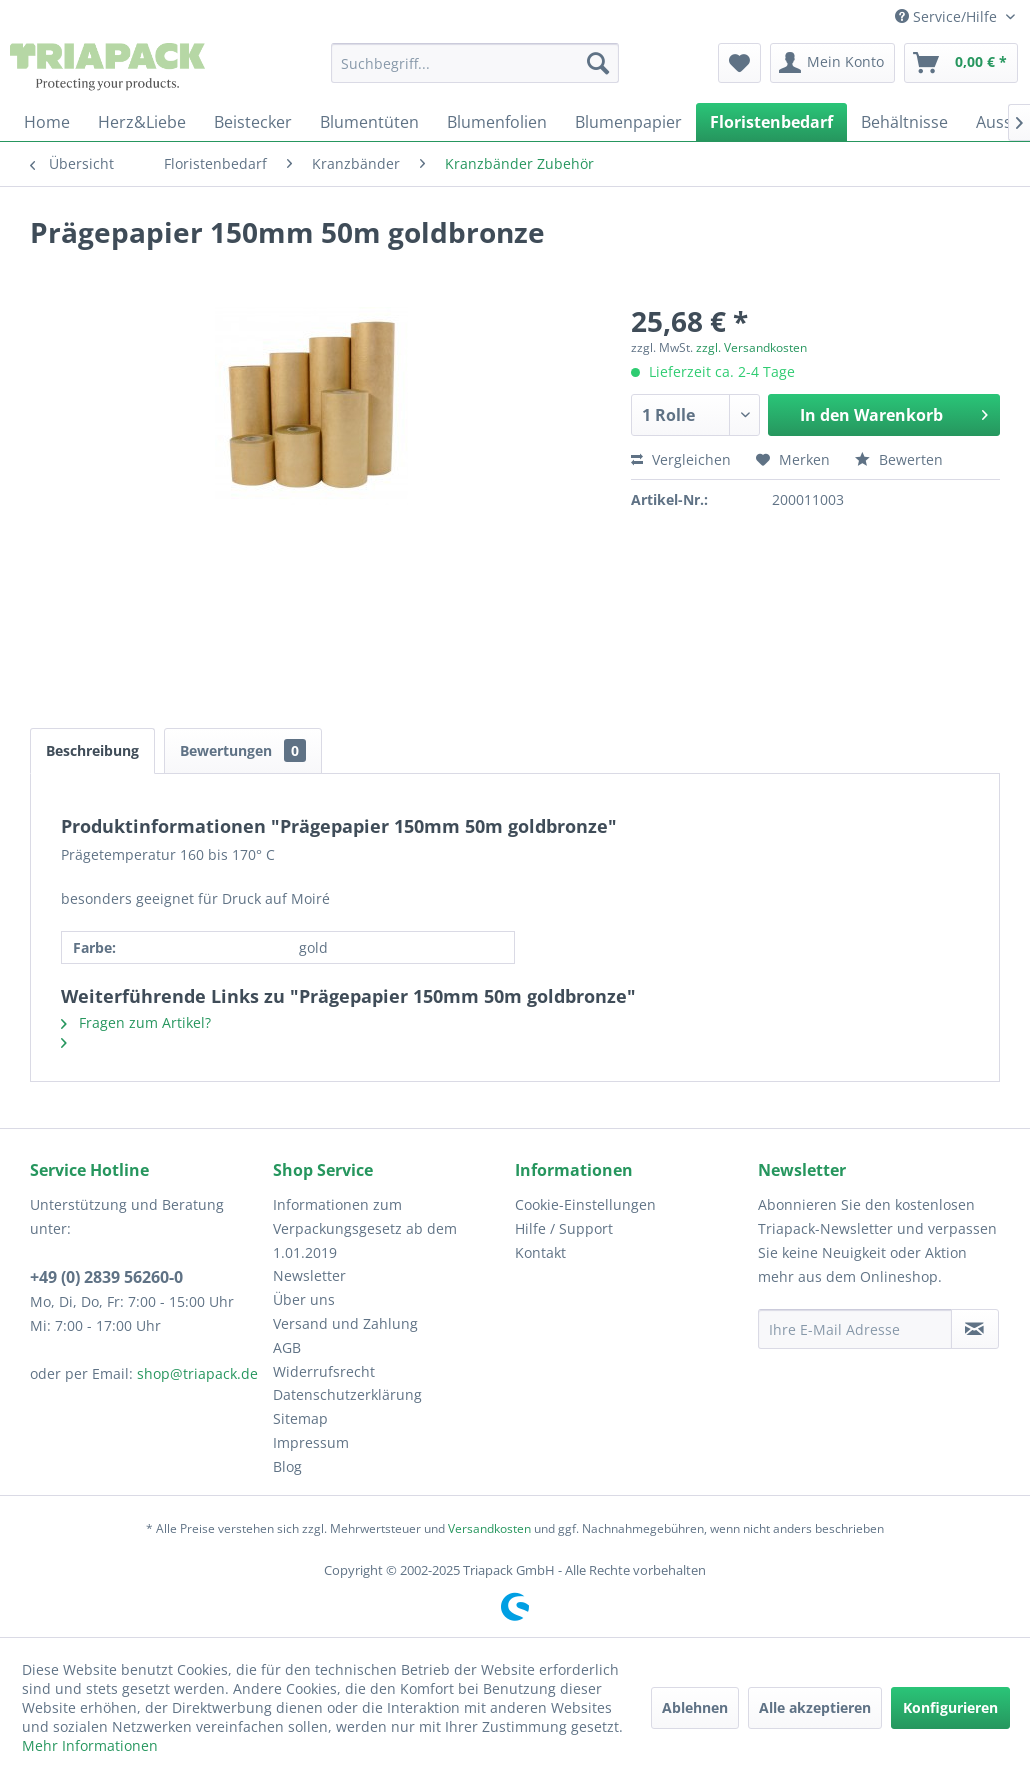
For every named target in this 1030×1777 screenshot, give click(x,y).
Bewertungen (243, 750)
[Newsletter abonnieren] (975, 1329)
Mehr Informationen (90, 1745)
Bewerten (899, 459)
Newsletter (309, 1275)
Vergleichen (681, 459)
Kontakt (540, 1252)
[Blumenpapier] (628, 122)
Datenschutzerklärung (347, 1394)
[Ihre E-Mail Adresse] (855, 1329)
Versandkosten (489, 1528)
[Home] (47, 122)
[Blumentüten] (369, 122)
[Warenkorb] (961, 63)
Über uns (304, 1299)
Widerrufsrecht (324, 1371)
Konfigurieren (950, 1707)
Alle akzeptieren (815, 1707)
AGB (287, 1347)
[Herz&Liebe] (142, 122)
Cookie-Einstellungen (585, 1204)
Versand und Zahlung (345, 1323)
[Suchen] (598, 63)
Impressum (311, 1442)
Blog (287, 1466)
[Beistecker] (253, 122)
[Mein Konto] (832, 63)
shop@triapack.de (197, 1373)
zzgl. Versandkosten (751, 347)
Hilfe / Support (564, 1228)
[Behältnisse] (904, 122)
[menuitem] (475, 63)
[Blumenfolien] (497, 122)
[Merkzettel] (739, 63)
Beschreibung (92, 750)
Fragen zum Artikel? (136, 1022)
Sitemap (300, 1418)
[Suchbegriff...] (475, 63)
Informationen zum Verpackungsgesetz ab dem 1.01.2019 (365, 1228)
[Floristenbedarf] (771, 122)
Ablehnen (695, 1707)
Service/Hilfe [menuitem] (948, 16)
